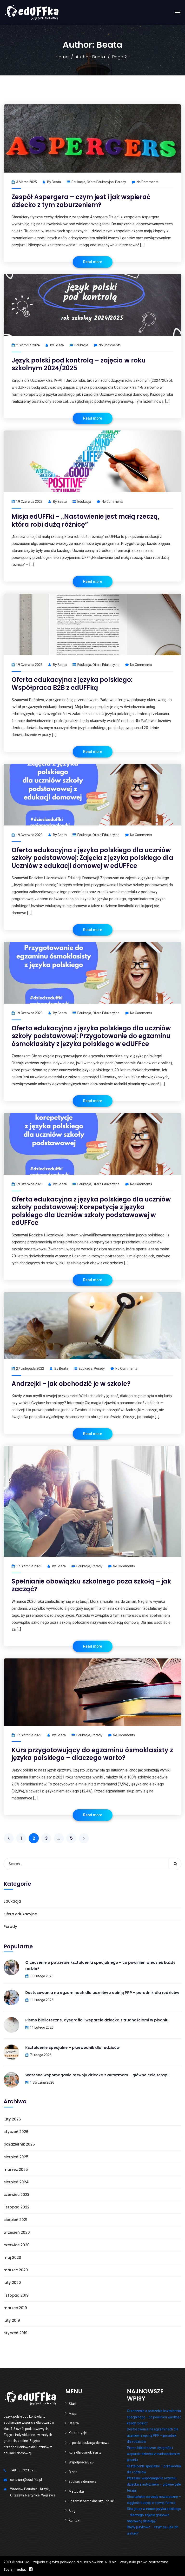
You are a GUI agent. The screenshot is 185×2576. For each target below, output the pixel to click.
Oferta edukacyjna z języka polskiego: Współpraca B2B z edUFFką (72, 683)
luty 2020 (12, 2282)
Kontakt (74, 2520)
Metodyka (76, 2491)
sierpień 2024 (16, 2182)
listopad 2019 (16, 2295)
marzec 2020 (16, 2270)
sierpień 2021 (15, 2219)
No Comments (145, 182)
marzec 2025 (16, 2169)
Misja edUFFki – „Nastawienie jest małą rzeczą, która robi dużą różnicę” (85, 520)
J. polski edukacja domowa (89, 2443)
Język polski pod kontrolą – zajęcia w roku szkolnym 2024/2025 (79, 364)
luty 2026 (12, 2119)
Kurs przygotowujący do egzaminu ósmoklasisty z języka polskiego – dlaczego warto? (92, 1754)
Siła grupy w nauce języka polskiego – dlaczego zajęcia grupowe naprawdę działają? (154, 2515)
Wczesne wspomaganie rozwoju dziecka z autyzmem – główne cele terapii (97, 2075)
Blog (72, 2511)
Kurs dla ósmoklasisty (85, 2452)
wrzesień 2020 (17, 2232)
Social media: (15, 2569)
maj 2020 (12, 2257)
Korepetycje (78, 2433)
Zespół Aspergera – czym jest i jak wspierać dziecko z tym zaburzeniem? (81, 201)
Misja (73, 2413)
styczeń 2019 (15, 2332)
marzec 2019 (15, 2307)
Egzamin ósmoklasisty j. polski (91, 2501)
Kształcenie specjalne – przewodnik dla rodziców (72, 2047)
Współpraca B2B (81, 2462)
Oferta (74, 2423)
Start (72, 2404)
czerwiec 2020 (17, 2244)
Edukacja (78, 182)
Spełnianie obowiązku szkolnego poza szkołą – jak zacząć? (91, 1585)
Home (62, 57)
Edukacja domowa (83, 2481)
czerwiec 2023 (16, 2194)
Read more (92, 262)
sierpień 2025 (16, 2157)
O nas (73, 2472)
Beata (56, 182)
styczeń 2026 (16, 2131)
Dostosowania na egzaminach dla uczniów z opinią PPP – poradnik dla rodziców (102, 1992)
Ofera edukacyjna (100, 182)
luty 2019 (12, 2320)
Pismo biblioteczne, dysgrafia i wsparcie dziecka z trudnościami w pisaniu (96, 2020)
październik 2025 (19, 2144)
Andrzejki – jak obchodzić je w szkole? (71, 1383)
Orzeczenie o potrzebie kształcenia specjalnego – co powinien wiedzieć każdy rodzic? (154, 2417)
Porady (120, 182)
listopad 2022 (16, 2207)
